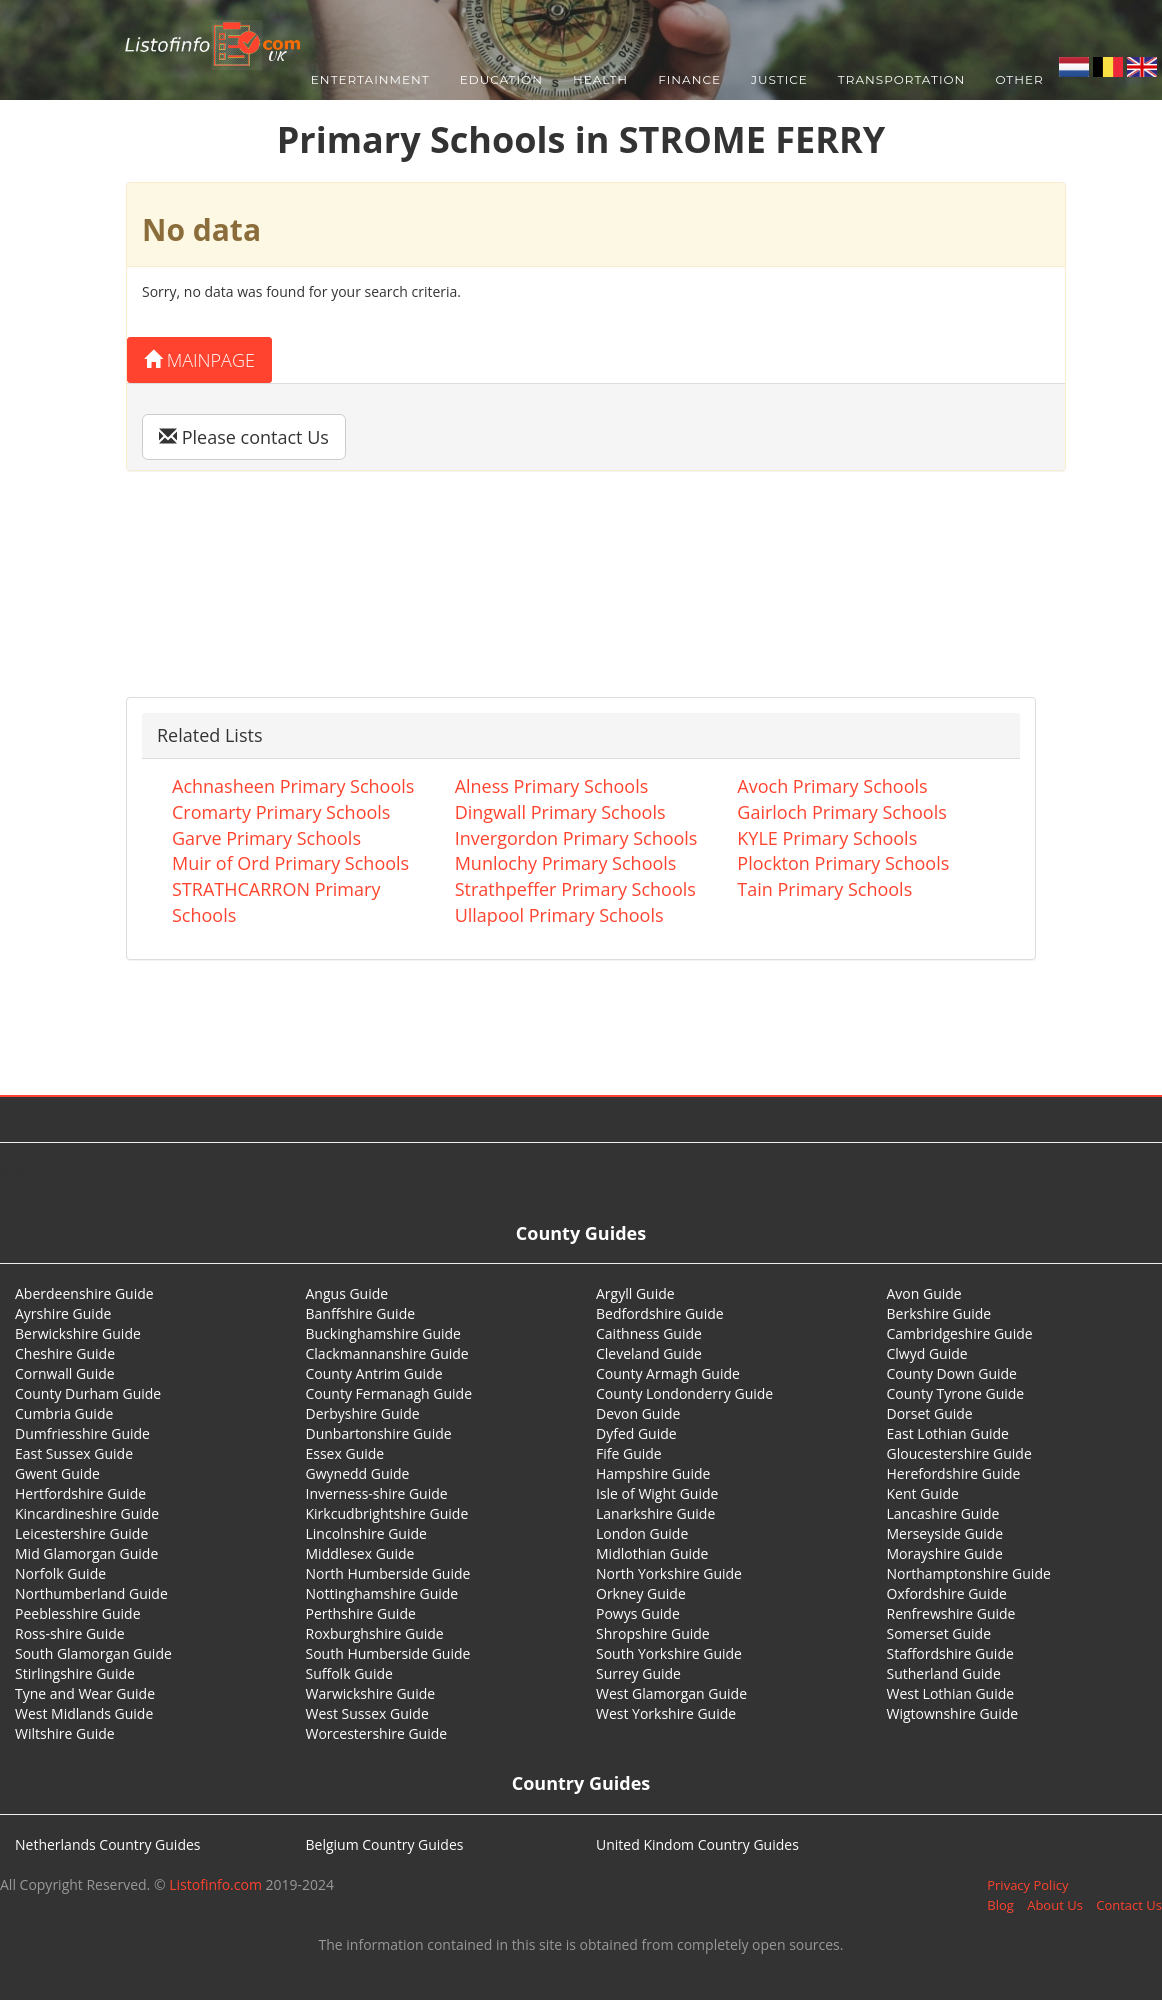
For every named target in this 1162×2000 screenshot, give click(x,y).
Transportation (902, 79)
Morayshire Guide (945, 1553)
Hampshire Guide (653, 1473)
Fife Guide (629, 1453)
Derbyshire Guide (363, 1413)
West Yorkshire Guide (666, 1713)
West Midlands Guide (84, 1713)
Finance (689, 79)
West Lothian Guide (951, 1693)
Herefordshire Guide (954, 1473)
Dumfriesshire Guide (82, 1433)
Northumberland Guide (91, 1593)
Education (501, 79)
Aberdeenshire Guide (84, 1293)
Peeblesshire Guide (78, 1613)
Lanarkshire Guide (655, 1513)
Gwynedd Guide (358, 1473)
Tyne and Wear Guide (85, 1693)
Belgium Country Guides (385, 1844)
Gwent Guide (57, 1473)
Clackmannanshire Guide (387, 1353)
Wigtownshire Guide (953, 1713)
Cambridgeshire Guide (960, 1333)
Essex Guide (345, 1453)
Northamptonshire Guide (969, 1573)
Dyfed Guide (636, 1433)
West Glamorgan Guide (671, 1693)
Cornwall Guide (65, 1373)
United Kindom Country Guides (697, 1844)
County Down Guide (952, 1373)
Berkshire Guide (939, 1313)
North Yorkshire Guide (669, 1573)
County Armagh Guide (668, 1373)
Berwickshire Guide (78, 1333)
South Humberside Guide (388, 1653)
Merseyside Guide (945, 1533)
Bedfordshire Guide (660, 1313)
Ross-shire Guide (70, 1633)
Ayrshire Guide (63, 1313)
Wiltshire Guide (65, 1733)
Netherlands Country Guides (108, 1844)
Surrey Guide (638, 1673)
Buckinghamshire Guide (383, 1333)
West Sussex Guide (367, 1713)
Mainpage (199, 360)
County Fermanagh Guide (389, 1393)
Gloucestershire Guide (959, 1453)
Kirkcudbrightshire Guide (387, 1513)
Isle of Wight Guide (657, 1493)
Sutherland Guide (944, 1673)
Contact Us (1129, 1905)
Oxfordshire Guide (947, 1593)
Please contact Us (244, 437)
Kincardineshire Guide (87, 1513)
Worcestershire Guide (377, 1733)
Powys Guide (638, 1613)
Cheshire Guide (65, 1353)
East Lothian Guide (948, 1433)
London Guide (642, 1533)
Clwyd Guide (927, 1353)
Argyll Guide (635, 1293)
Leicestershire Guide (81, 1533)
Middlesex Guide (360, 1553)
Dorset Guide (930, 1413)
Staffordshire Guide (950, 1653)
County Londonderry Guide (684, 1393)
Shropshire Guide (653, 1633)
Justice (779, 79)
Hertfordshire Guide (80, 1493)
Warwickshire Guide (371, 1693)
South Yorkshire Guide (669, 1653)
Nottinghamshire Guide (382, 1593)
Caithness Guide (649, 1333)
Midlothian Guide (652, 1553)
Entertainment (370, 79)
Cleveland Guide (649, 1353)
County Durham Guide (88, 1393)
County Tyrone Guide (956, 1393)
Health (600, 79)
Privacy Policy (1027, 1885)
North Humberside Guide (388, 1573)
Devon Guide (638, 1413)
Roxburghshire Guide (375, 1633)
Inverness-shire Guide (377, 1493)
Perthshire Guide (361, 1613)
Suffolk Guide (349, 1673)
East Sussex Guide (74, 1453)
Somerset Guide (939, 1633)
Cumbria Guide (64, 1413)
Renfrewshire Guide (951, 1613)
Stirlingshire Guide (75, 1673)
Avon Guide (924, 1293)
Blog (1000, 1905)
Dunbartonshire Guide (379, 1433)
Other (1019, 79)
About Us (1055, 1905)
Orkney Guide (641, 1593)
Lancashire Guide (943, 1513)
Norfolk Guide (60, 1573)
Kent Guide (923, 1493)
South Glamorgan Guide (93, 1653)
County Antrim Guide (374, 1373)
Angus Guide (347, 1293)
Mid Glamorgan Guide (86, 1553)
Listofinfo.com (215, 1884)
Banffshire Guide (361, 1313)
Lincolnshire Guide (366, 1533)
